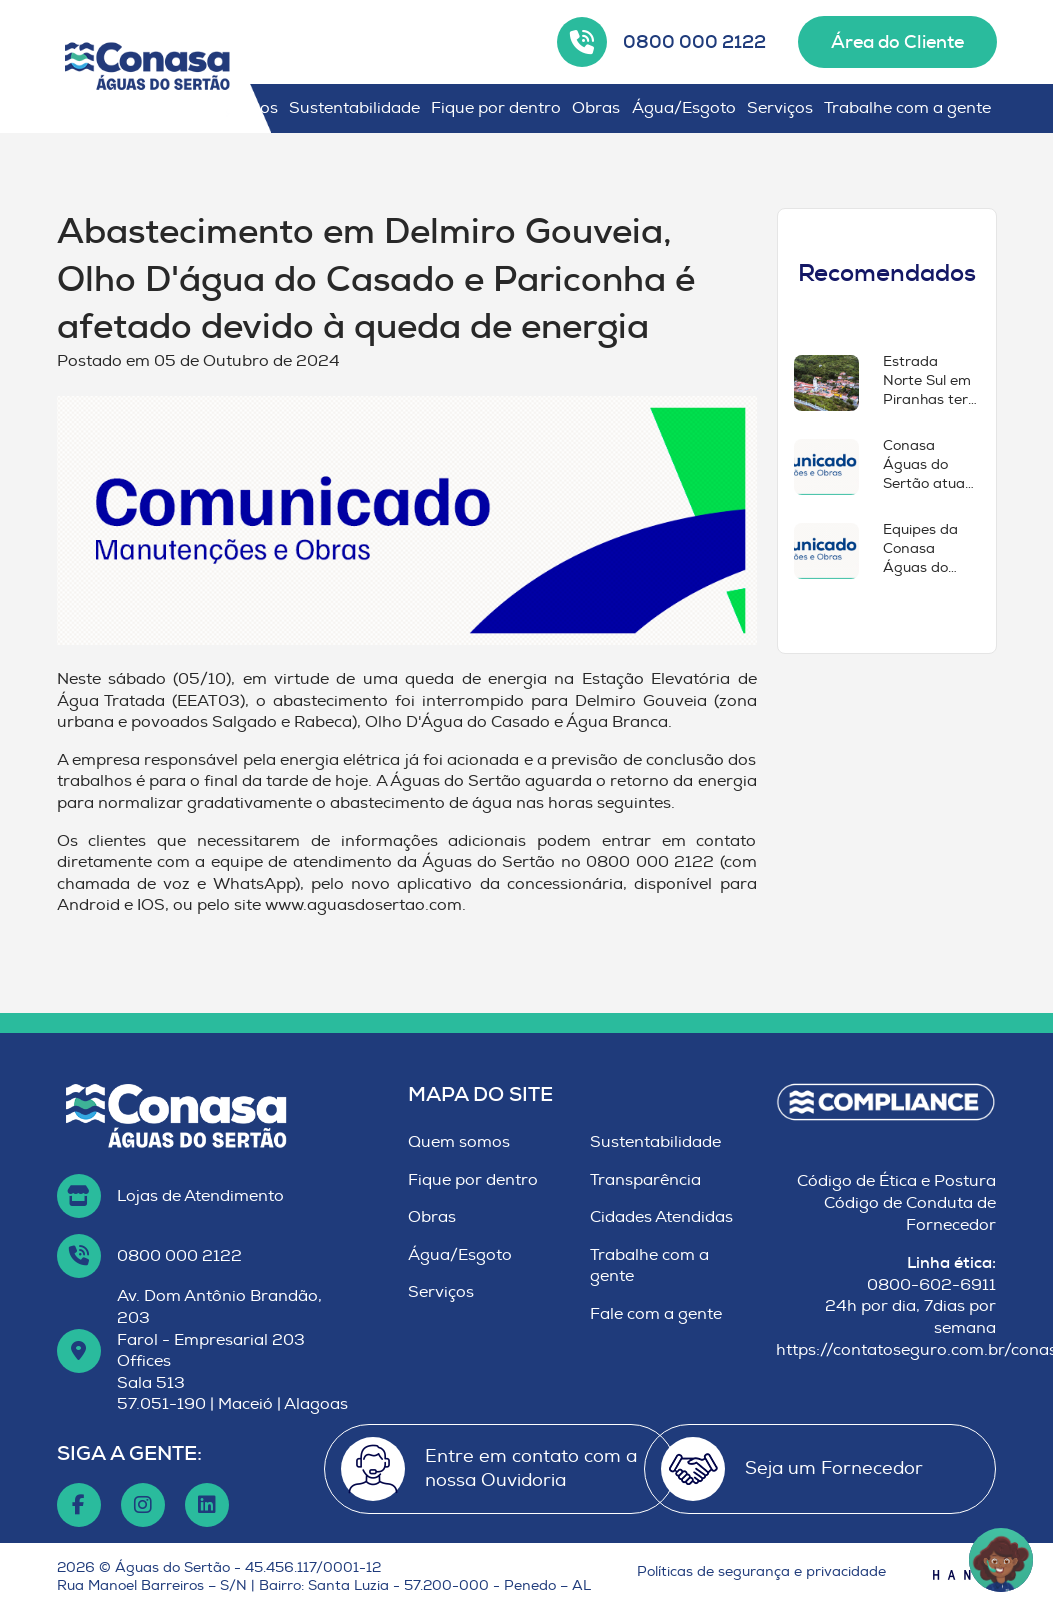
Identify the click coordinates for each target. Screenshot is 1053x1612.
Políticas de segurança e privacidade (761, 1571)
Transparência (645, 1180)
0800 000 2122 (694, 42)
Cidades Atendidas (661, 1217)
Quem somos (459, 1142)
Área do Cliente (897, 42)
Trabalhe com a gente (907, 108)
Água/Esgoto (684, 108)
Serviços (780, 108)
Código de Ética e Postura (896, 1181)
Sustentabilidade (354, 108)
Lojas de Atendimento (200, 1196)
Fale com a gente (656, 1314)
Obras (596, 108)
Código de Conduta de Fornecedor (910, 1214)
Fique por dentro (496, 108)
